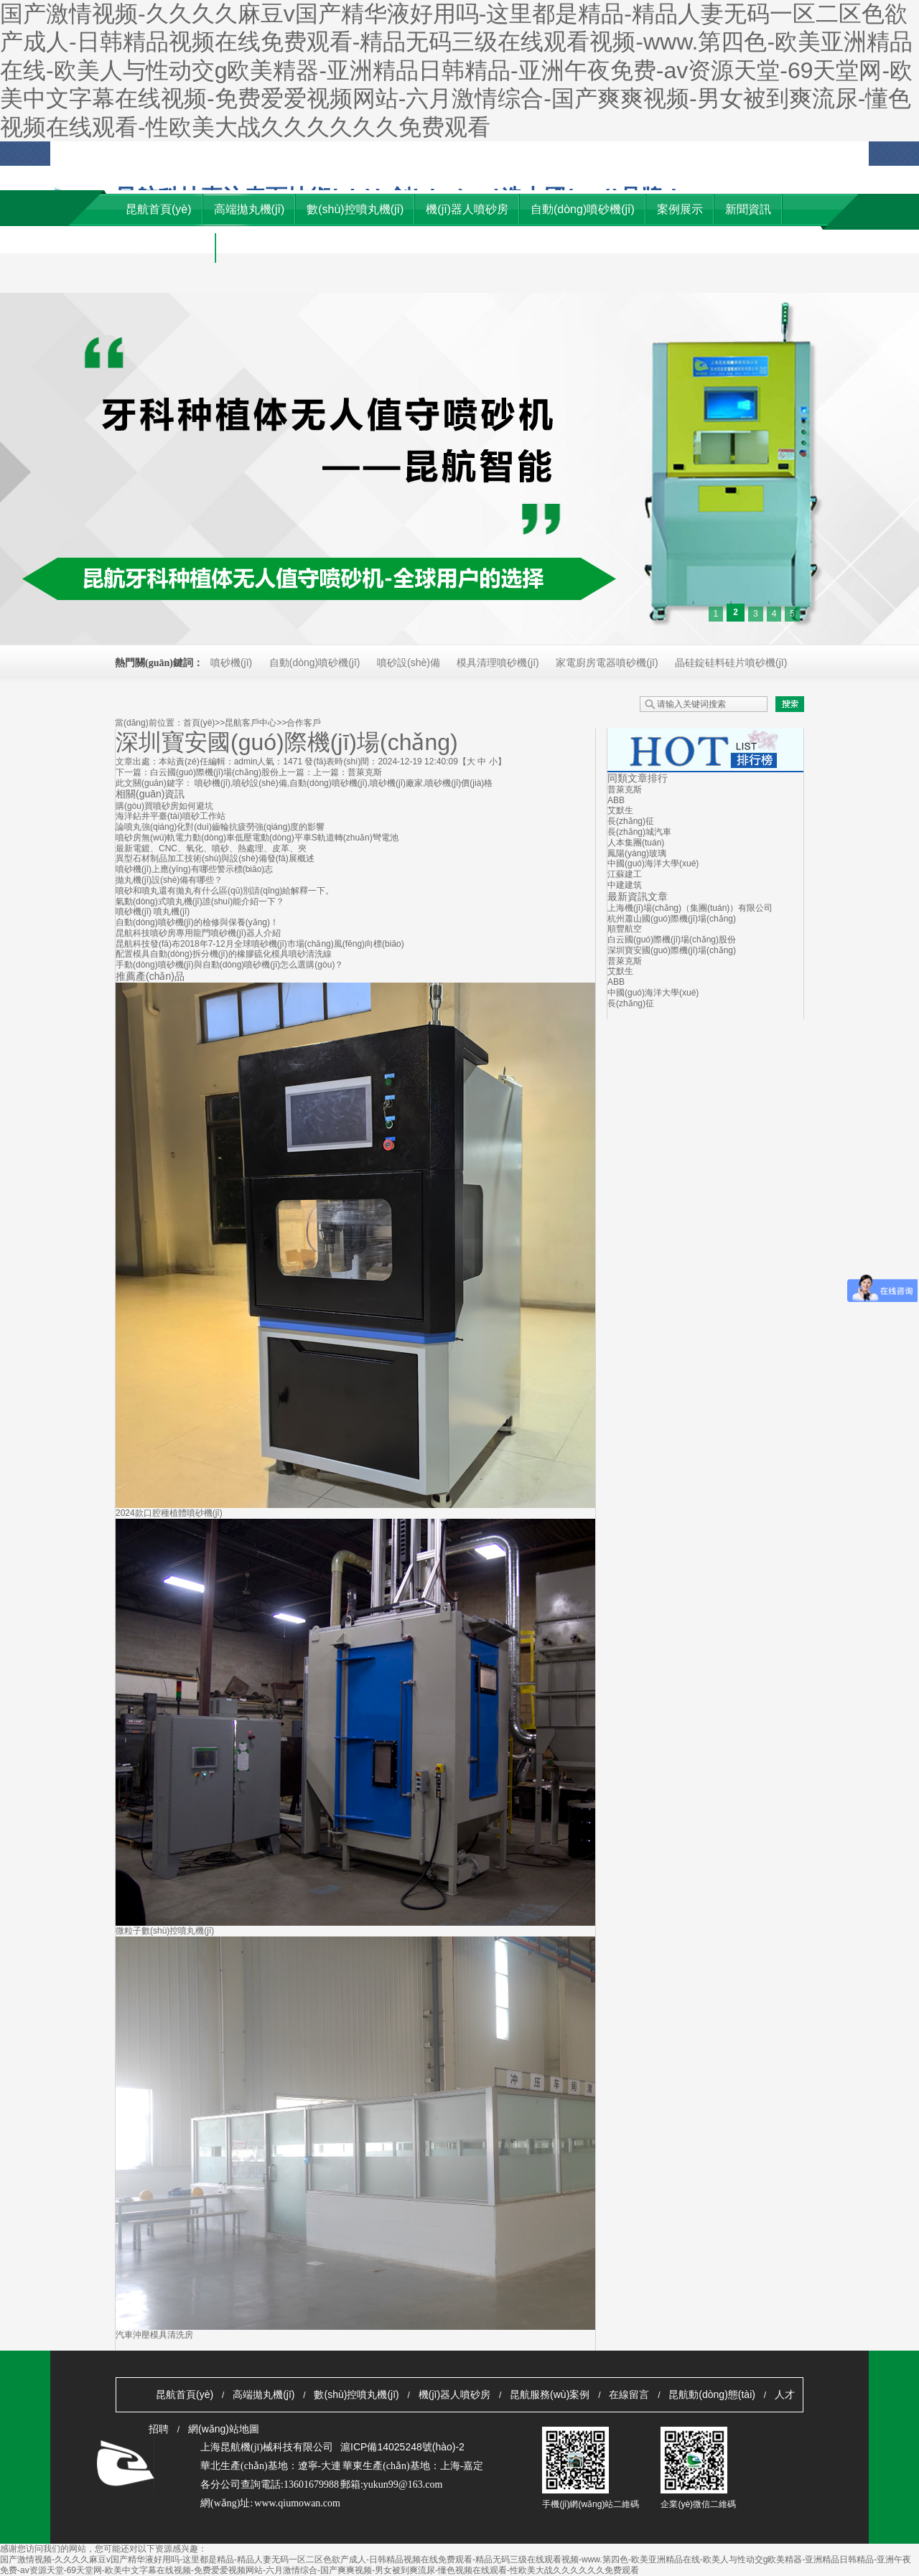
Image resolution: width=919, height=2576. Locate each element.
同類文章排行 (637, 778)
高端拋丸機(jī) (263, 2394)
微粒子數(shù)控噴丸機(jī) (165, 1931)
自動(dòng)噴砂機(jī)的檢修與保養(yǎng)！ (197, 922)
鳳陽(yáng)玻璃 (636, 853)
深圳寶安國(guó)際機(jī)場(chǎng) (671, 950)
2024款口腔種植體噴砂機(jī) (169, 1513)
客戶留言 (604, 154)
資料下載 (763, 154)
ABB (616, 800)
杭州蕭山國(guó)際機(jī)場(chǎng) (671, 919)
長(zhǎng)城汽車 (639, 832)
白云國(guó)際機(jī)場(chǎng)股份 (214, 772)
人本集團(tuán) (635, 843)
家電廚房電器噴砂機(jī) (607, 662)
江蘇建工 (624, 874)
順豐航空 (624, 929)
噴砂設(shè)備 (408, 662)
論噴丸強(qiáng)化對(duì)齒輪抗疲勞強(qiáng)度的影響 (220, 827)
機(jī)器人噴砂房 (454, 2394)
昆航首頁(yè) (184, 2394)
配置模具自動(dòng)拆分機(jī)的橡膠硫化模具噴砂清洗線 (224, 954)
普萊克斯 (364, 772)
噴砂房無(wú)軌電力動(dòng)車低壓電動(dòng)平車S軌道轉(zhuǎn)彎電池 (257, 838)
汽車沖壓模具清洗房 (154, 2335)
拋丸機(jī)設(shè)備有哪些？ (169, 880)
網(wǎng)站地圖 (706, 154)
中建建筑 (624, 885)
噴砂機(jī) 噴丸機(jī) (153, 912)
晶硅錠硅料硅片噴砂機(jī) (731, 662)
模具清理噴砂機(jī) (497, 662)
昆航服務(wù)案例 (549, 2394)
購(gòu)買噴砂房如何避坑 (164, 806)
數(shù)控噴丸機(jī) (356, 2394)
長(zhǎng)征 (630, 821)
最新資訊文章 (637, 896)
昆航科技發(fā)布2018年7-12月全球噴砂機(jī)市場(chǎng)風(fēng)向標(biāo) (260, 944)
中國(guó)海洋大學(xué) (653, 863)
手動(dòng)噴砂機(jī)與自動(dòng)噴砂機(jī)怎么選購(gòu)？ (229, 965)
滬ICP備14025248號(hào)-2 (402, 2447)
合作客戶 (303, 723)
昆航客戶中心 (250, 723)
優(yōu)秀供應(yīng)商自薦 (834, 161)
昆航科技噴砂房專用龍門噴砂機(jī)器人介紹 (198, 933)
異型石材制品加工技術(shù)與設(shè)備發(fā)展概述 (215, 858)
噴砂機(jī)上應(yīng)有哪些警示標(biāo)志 (194, 869)
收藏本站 (648, 154)
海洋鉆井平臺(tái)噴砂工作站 (170, 816)
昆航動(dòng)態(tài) (711, 2394)
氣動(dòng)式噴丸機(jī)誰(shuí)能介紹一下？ (200, 901)
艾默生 (620, 810)
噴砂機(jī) (231, 662)
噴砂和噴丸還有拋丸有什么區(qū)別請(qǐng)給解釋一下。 (225, 891)
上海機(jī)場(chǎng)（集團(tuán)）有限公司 (690, 908)
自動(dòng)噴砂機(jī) (314, 662)
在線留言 (629, 2394)
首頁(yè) (199, 723)
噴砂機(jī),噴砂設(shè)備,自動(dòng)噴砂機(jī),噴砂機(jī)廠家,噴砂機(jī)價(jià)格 (344, 783)
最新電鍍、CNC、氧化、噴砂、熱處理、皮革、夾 (211, 848)
